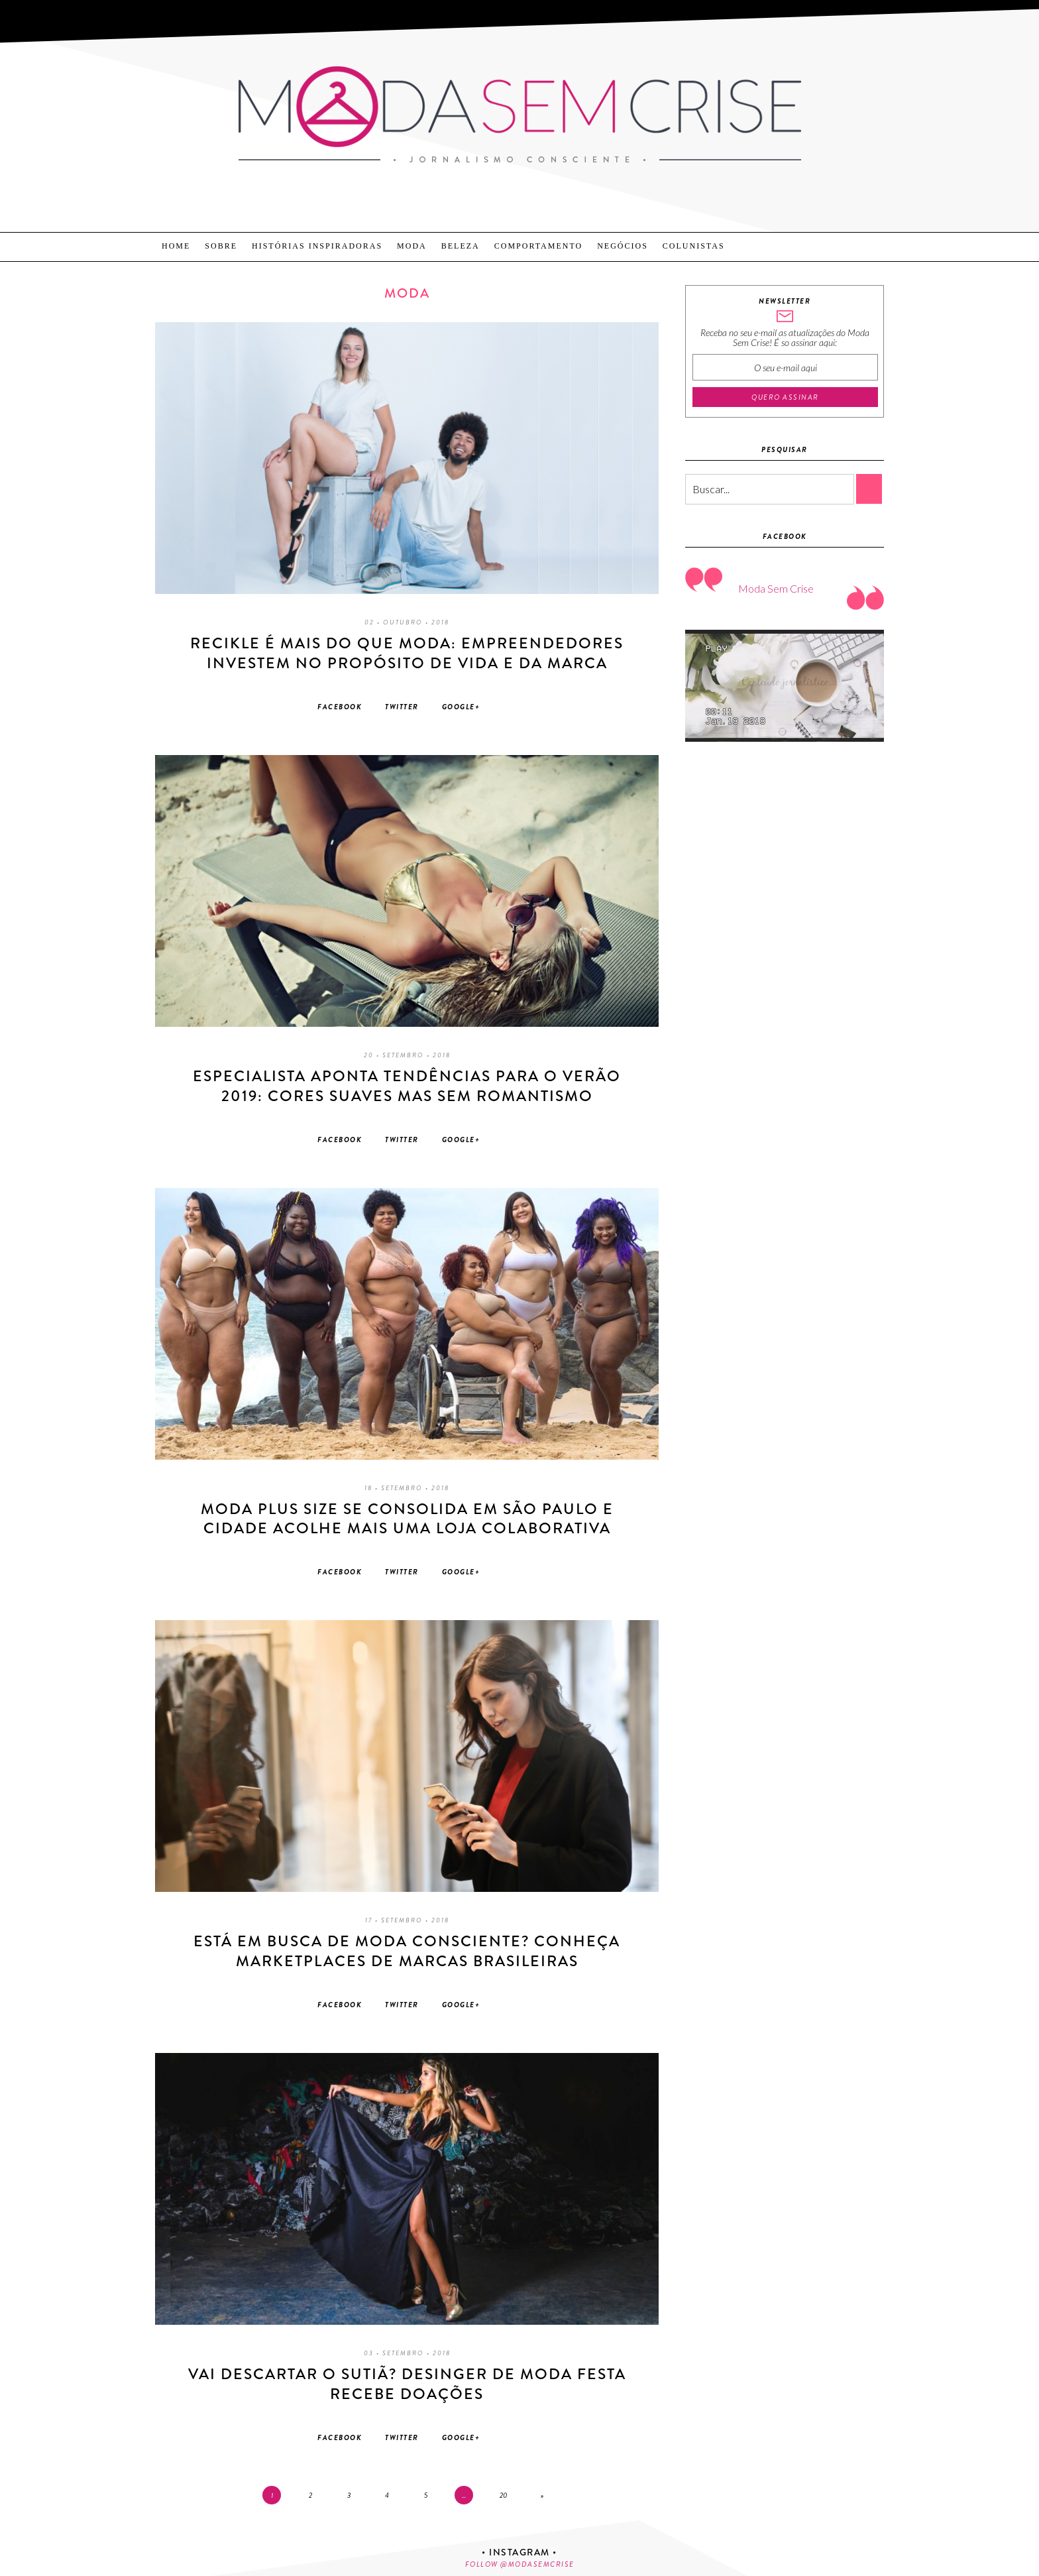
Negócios (622, 246)
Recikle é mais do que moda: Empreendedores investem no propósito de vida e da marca (407, 653)
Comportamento (538, 246)
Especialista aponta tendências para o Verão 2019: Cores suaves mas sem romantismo (407, 1086)
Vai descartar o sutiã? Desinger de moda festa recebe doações (407, 2384)
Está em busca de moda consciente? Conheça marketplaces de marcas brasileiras (406, 1951)
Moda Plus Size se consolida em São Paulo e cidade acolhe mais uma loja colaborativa (407, 1519)
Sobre (221, 246)
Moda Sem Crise (776, 588)
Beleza (460, 246)
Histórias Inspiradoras (317, 246)
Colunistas (694, 246)
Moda (412, 246)
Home (176, 246)
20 (504, 2495)
